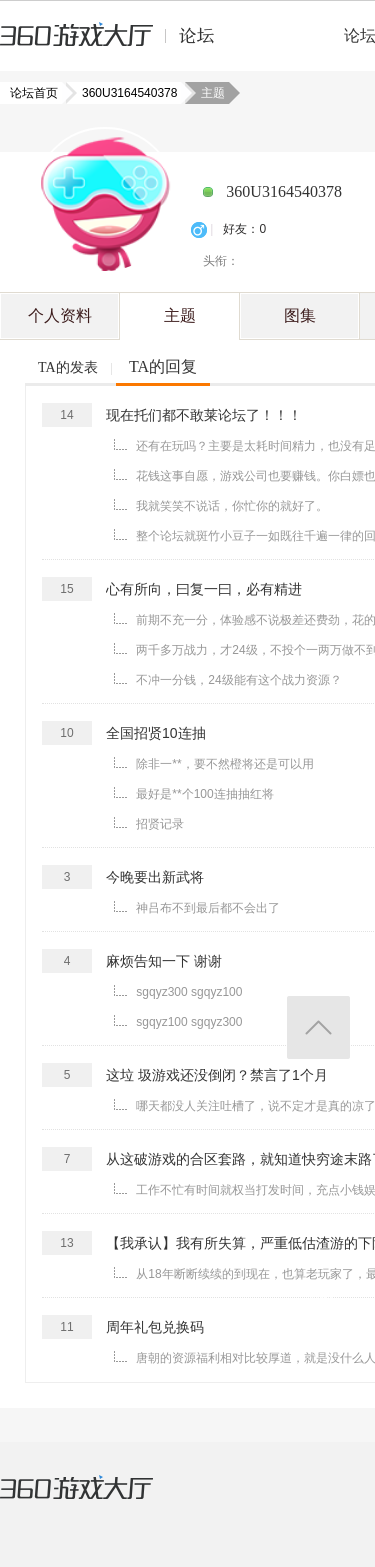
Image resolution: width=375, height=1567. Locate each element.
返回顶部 (318, 1027)
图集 (300, 315)
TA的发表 (68, 367)
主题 (180, 315)
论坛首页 (36, 93)
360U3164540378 (123, 93)
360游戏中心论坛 (115, 44)
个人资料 (60, 315)
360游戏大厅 (97, 1500)
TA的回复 (163, 366)
